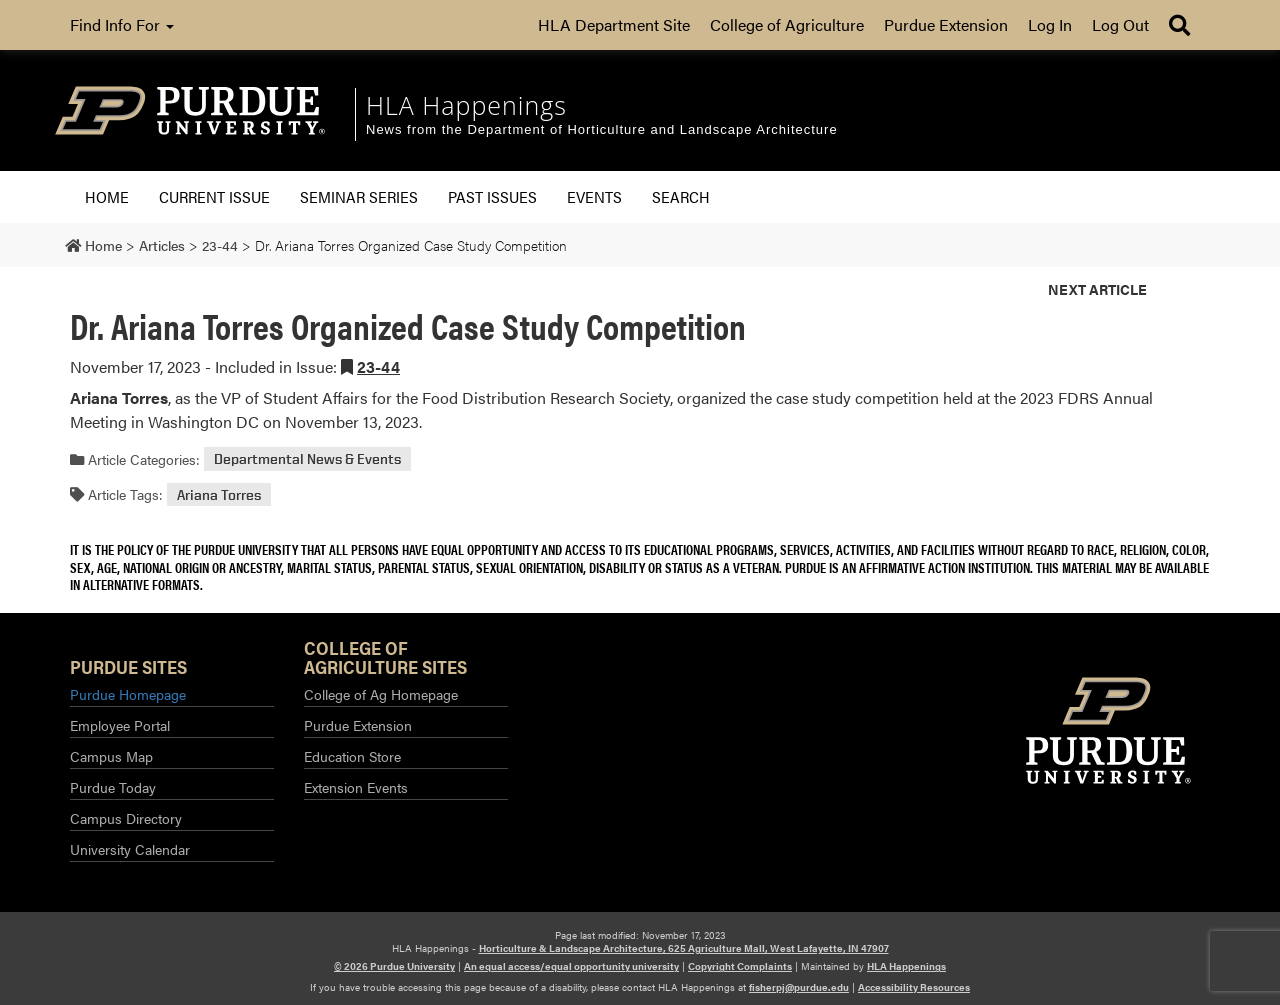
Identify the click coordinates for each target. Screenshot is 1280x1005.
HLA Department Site (614, 24)
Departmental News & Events (307, 459)
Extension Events (356, 787)
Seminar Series (359, 196)
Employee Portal (120, 725)
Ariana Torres (219, 494)
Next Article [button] (1097, 289)
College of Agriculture (787, 24)
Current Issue (214, 196)
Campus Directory (126, 818)
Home (107, 196)
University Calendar (130, 849)
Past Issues (492, 196)
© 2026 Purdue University (394, 966)
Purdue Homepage (128, 694)
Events (594, 196)
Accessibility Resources (914, 987)
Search (681, 196)
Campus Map (111, 756)
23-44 (378, 366)
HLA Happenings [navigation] (466, 105)
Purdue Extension (946, 24)
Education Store (352, 756)
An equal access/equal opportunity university (571, 966)
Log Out (1120, 24)
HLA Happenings (906, 966)
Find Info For (122, 24)
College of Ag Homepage (381, 694)
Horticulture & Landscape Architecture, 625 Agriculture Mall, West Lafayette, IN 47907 (684, 948)
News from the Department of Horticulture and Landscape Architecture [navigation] (602, 129)
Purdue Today (113, 787)
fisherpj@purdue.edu (799, 987)
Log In (1050, 24)
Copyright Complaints (740, 966)
